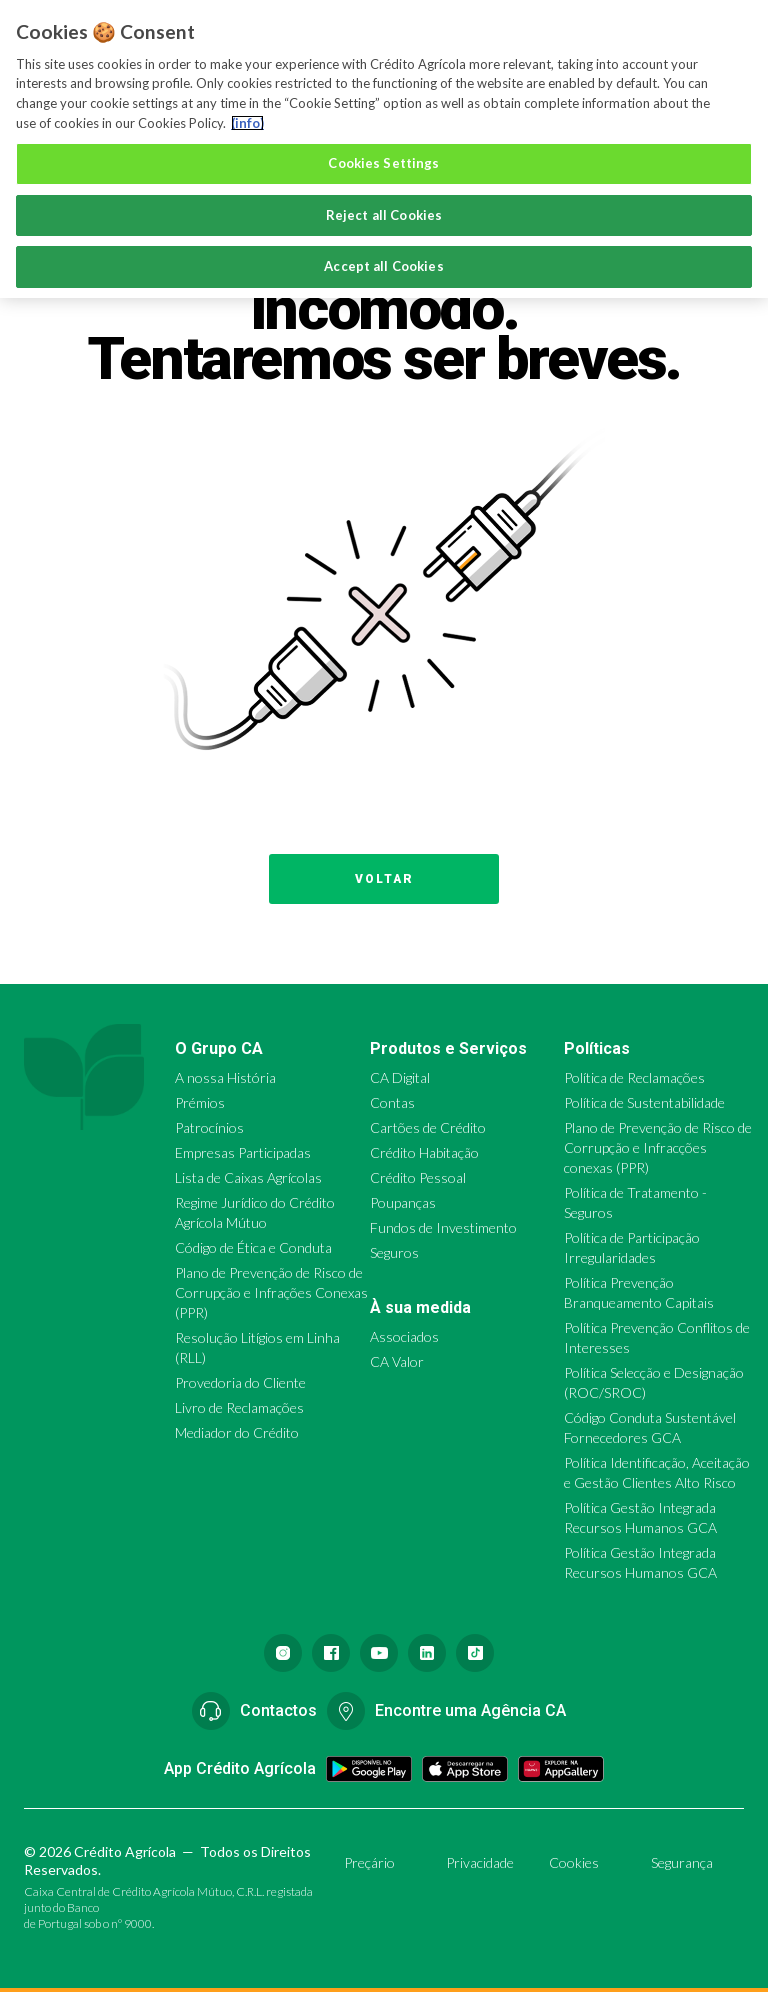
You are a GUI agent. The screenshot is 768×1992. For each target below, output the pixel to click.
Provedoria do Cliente (240, 1382)
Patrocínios (209, 1127)
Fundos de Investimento (443, 1227)
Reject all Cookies (384, 215)
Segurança (682, 1862)
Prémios (200, 1102)
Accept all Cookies (383, 266)
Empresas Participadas (243, 1152)
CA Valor (397, 1361)
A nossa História (225, 1077)
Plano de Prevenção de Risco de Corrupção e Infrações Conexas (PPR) (271, 1292)
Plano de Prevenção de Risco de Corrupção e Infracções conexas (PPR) (658, 1147)
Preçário (369, 1862)
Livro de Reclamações (239, 1407)
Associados (404, 1336)
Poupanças (403, 1202)
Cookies (574, 1862)
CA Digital (400, 1077)
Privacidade (480, 1862)
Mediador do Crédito (237, 1432)
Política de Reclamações (634, 1077)
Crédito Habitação (424, 1152)
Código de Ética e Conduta (253, 1247)
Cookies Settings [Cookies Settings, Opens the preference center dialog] (383, 163)
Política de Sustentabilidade (644, 1102)
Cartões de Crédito (428, 1127)
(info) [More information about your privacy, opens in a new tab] (247, 123)
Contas (392, 1102)
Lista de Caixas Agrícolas (248, 1177)
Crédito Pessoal (418, 1177)
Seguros (394, 1252)
